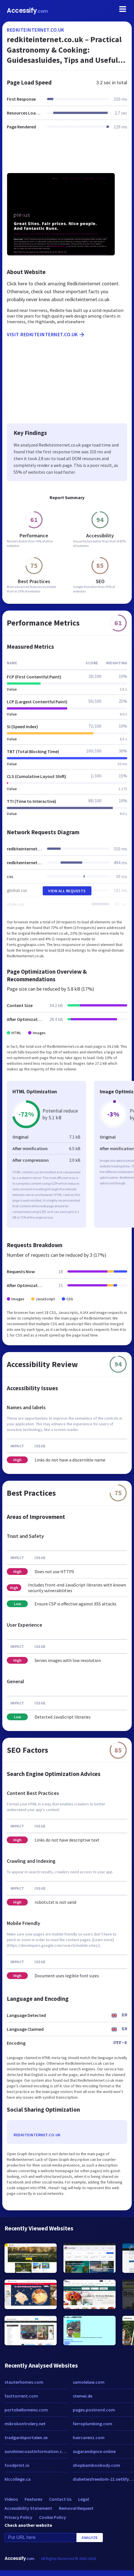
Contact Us (60, 2499)
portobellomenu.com (26, 2410)
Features (33, 2499)
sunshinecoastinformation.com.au (36, 2451)
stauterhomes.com (24, 2382)
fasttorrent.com (21, 2396)
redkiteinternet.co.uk (35, 30)
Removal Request (76, 2508)
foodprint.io (17, 2465)
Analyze (90, 2537)
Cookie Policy (52, 2517)
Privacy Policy (18, 2517)
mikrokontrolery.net (25, 2423)
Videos (11, 2499)
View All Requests (67, 890)
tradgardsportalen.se (26, 2437)
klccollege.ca (18, 2479)
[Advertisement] (66, 155)
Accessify (27, 10)
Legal (83, 2499)
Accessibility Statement (28, 2508)
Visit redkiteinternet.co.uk (46, 334)
